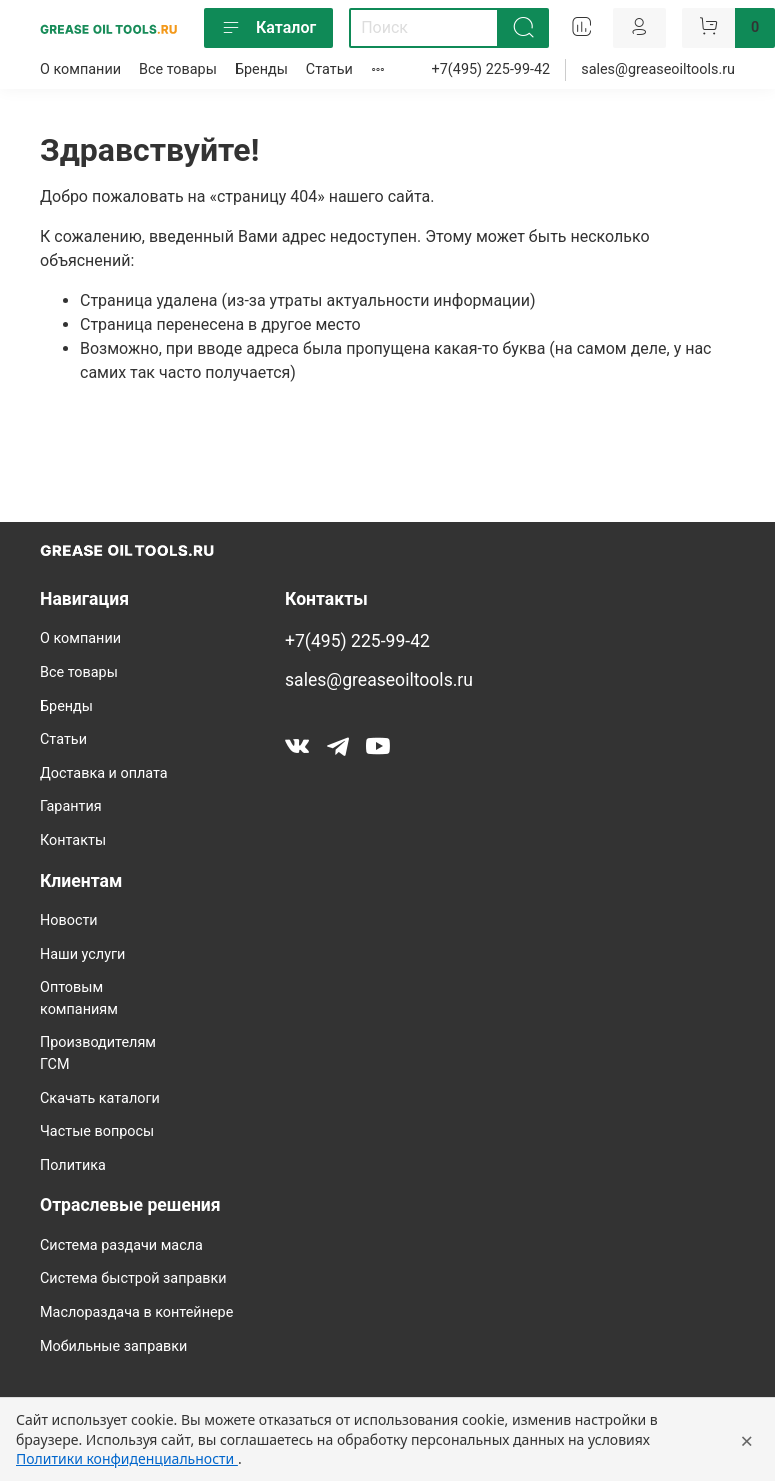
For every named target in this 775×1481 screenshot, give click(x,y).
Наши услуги (82, 954)
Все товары (178, 69)
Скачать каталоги (100, 1098)
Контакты (73, 840)
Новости (69, 920)
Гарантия (71, 806)
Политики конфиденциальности (127, 1458)
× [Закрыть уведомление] (746, 1440)
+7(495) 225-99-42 (491, 69)
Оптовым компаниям (79, 998)
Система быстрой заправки (133, 1278)
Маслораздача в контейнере (136, 1312)
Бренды (261, 69)
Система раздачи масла (121, 1245)
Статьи (329, 69)
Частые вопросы (97, 1131)
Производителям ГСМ (98, 1053)
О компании (80, 69)
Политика (73, 1165)
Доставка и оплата (104, 773)
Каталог (268, 28)
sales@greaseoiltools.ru (658, 69)
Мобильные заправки (113, 1346)
